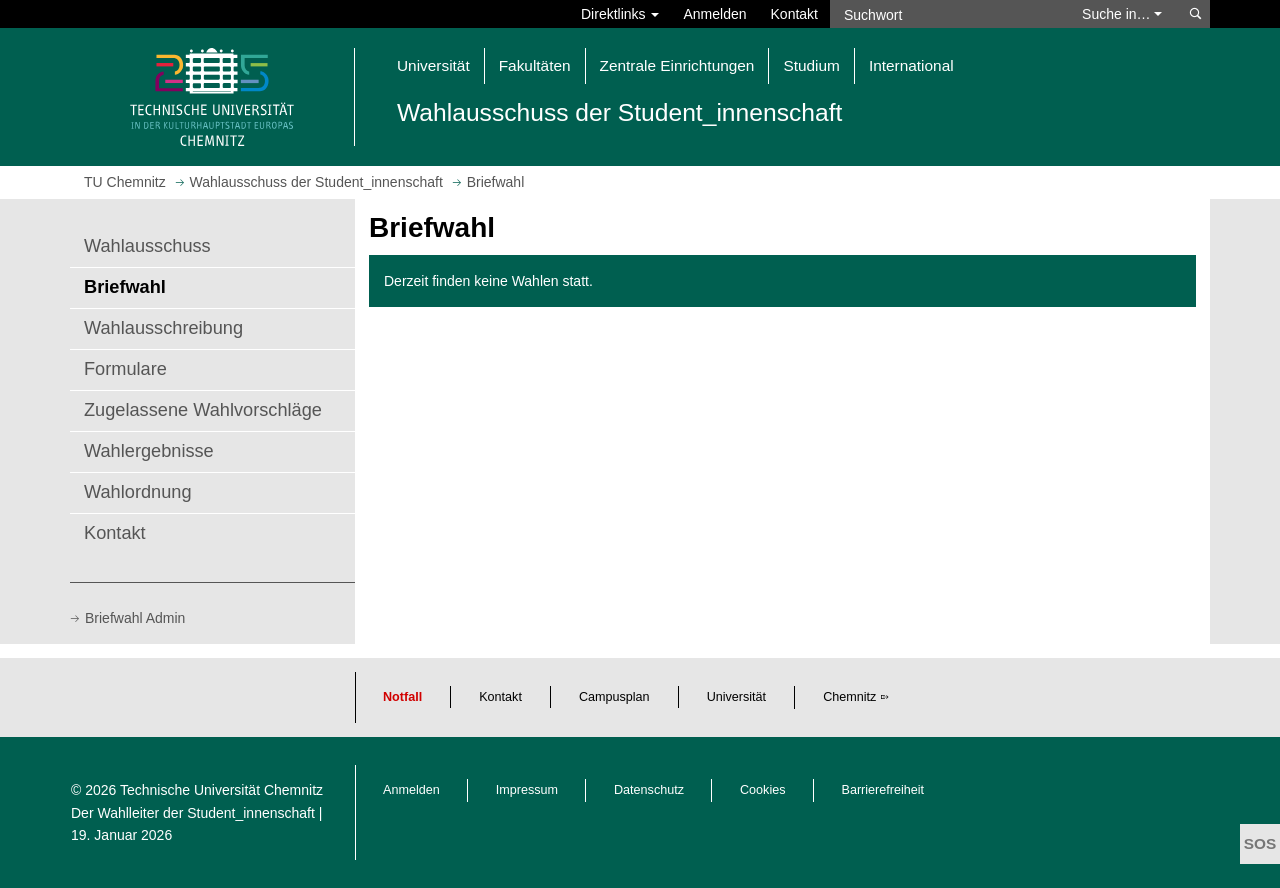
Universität (737, 697)
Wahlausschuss (147, 246)
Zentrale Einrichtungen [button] (677, 65)
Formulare (125, 369)
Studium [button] (811, 65)
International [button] (911, 65)
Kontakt (794, 14)
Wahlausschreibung (163, 328)
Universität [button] (433, 65)
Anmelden (714, 14)
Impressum (527, 790)
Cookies (763, 790)
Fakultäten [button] (535, 65)
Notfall (402, 697)
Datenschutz (649, 790)
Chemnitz (849, 697)
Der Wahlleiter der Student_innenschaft (193, 813)
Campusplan (614, 697)
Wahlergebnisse (149, 451)
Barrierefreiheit (883, 790)
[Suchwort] (946, 14)
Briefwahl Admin (135, 618)
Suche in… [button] (1122, 14)
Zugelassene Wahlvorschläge (203, 410)
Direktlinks (620, 14)
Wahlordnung (138, 492)
